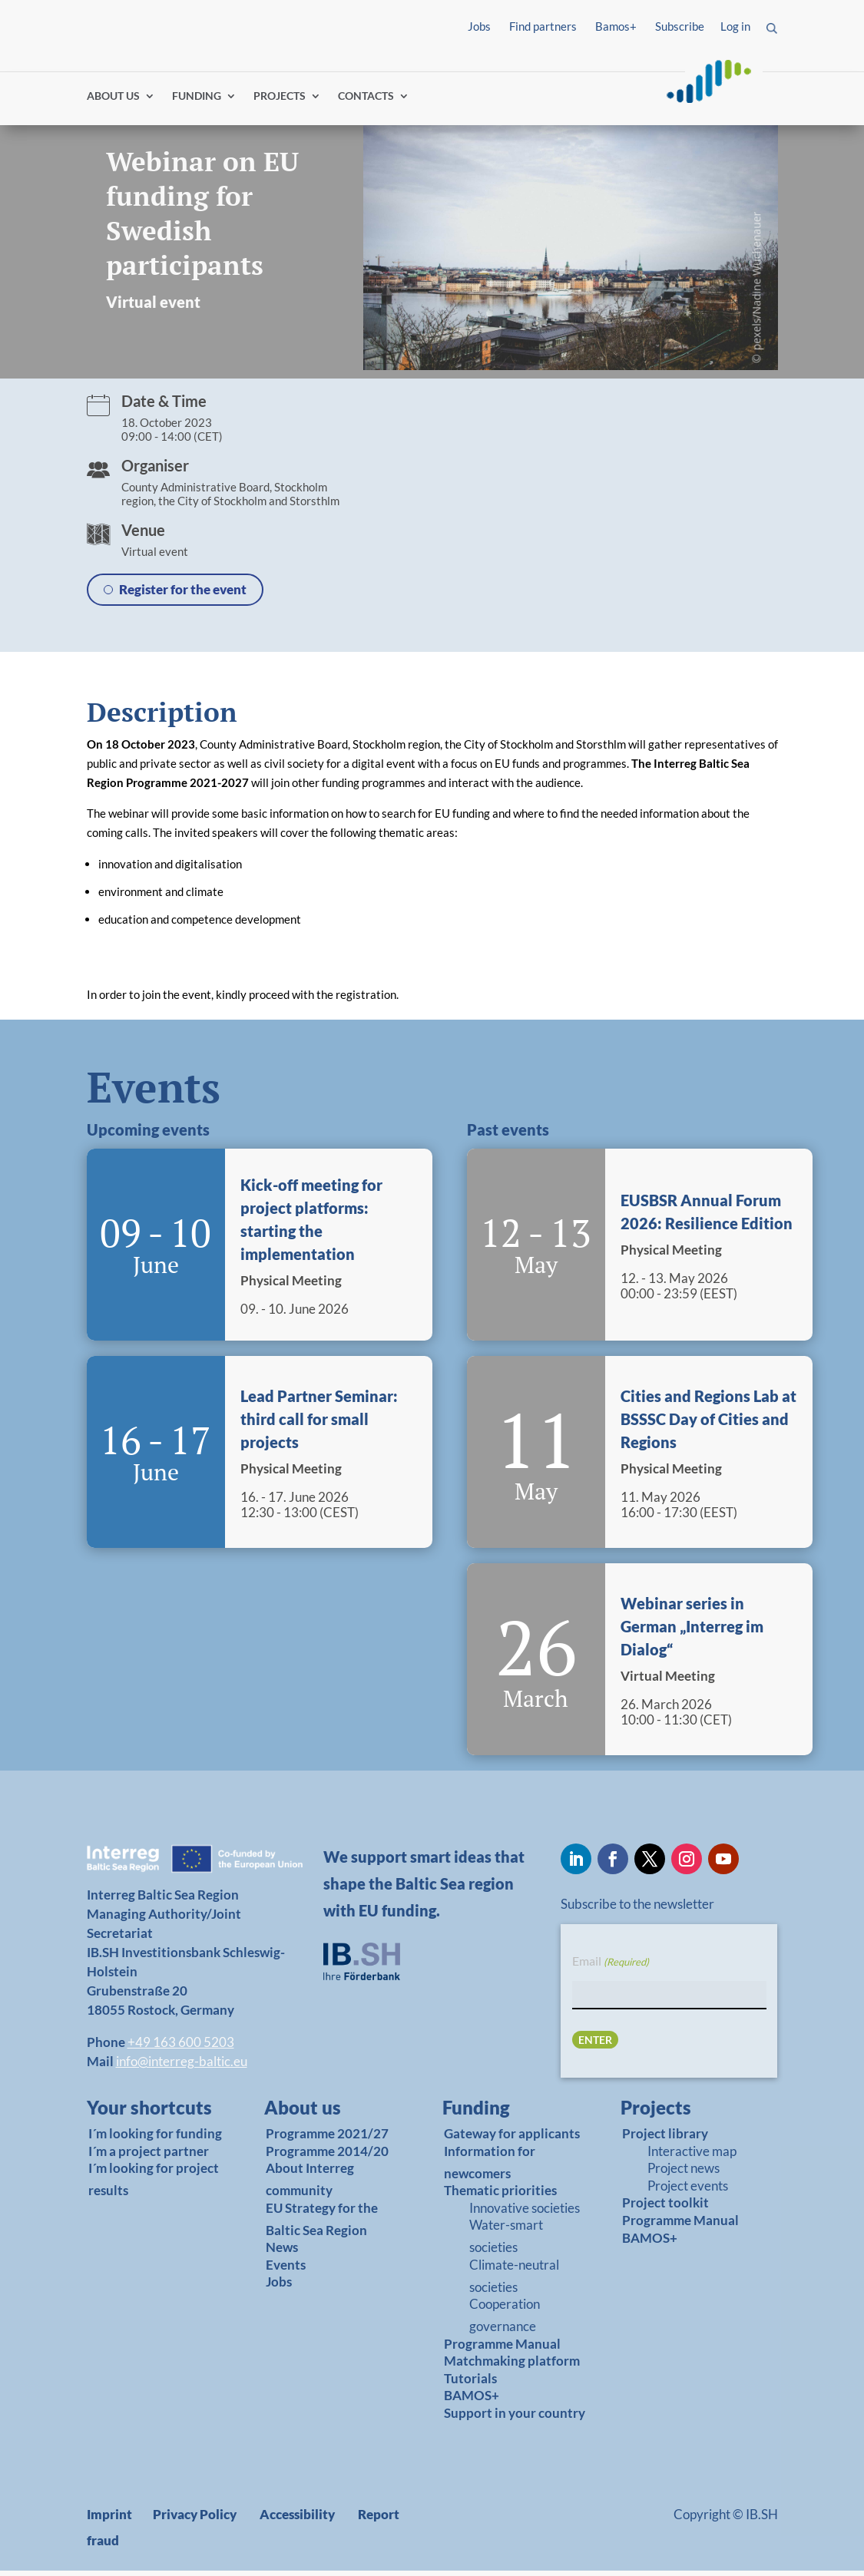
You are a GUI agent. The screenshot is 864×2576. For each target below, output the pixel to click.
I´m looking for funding (155, 2139)
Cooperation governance (504, 2321)
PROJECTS (279, 101)
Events (286, 2270)
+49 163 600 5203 (180, 2047)
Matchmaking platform (512, 2367)
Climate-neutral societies (514, 2281)
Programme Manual (502, 2349)
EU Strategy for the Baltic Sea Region (322, 2224)
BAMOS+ (471, 2401)
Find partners (543, 26)
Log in (735, 26)
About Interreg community (310, 2185)
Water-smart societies (506, 2242)
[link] (150, 2117)
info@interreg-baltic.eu (181, 2066)
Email (610, 1968)
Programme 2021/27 (327, 2139)
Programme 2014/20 (327, 2156)
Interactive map (692, 2156)
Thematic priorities (500, 2196)
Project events (687, 2191)
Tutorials (470, 2384)
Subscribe (679, 26)
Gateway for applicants (512, 2139)
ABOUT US (113, 101)
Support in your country (514, 2418)
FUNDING (196, 101)
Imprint (109, 2520)
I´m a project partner (148, 2156)
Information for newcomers (489, 2167)
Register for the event (183, 595)
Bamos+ (616, 26)
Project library (665, 2139)
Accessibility (297, 2520)
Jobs (479, 26)
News (282, 2253)
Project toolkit (665, 2209)
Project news (683, 2174)
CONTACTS (366, 101)
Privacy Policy (195, 2520)
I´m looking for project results (153, 2185)
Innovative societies (524, 2213)
